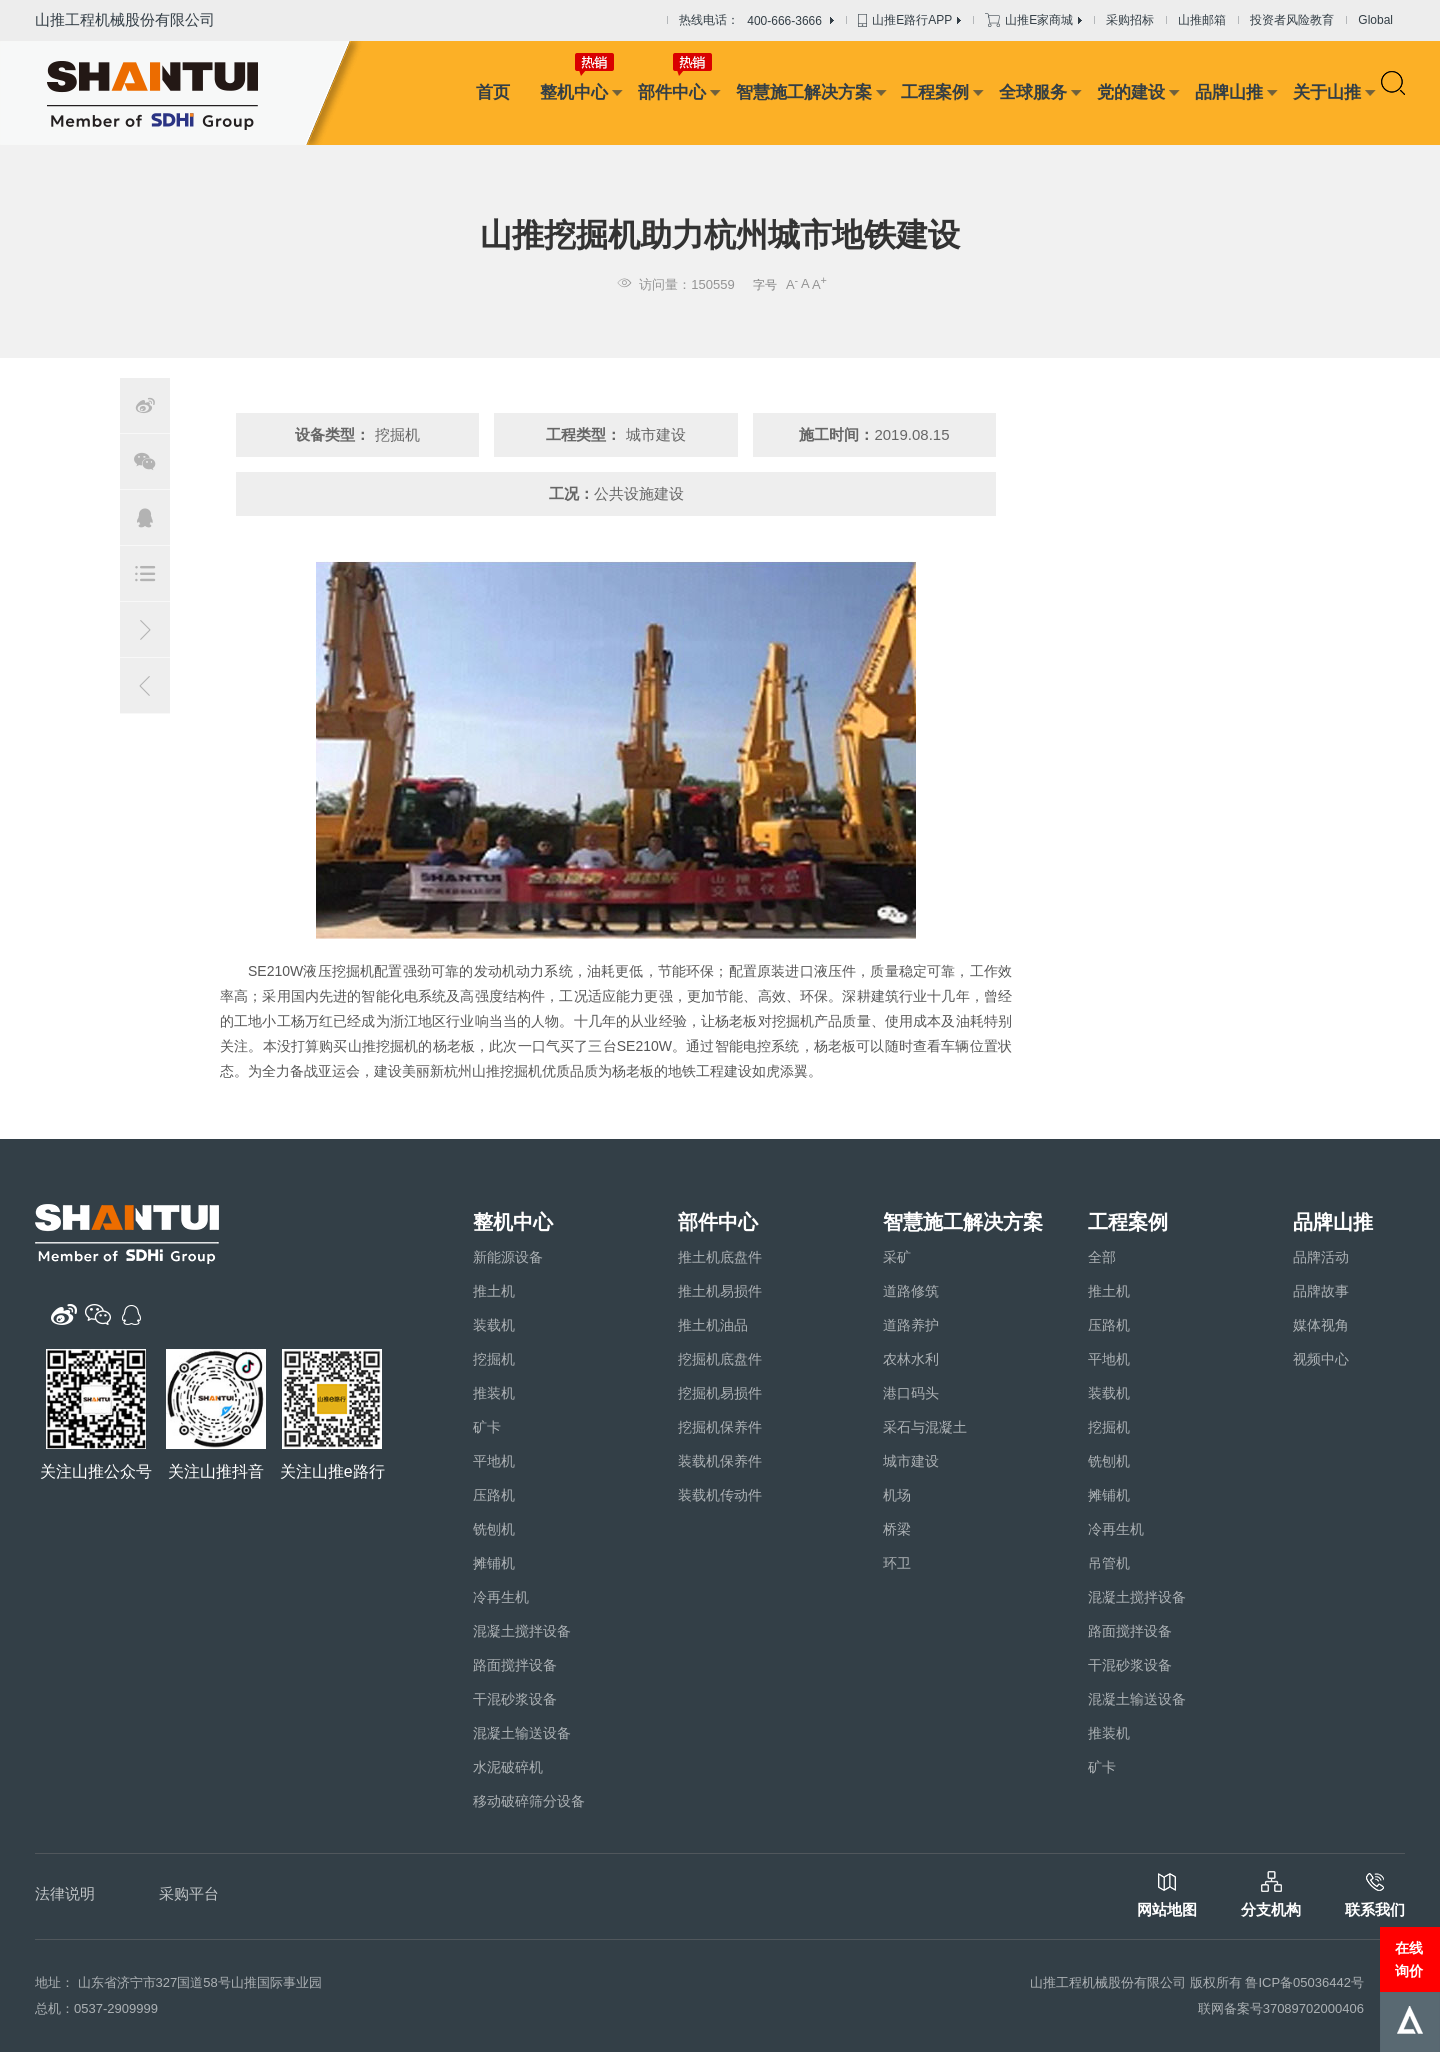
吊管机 (1109, 1563)
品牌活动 (1321, 1257)
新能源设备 (508, 1257)
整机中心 (574, 92)
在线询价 (1409, 1959)
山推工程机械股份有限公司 (125, 19)
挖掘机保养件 (720, 1427)
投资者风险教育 (1292, 20)
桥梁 (897, 1529)
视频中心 (1321, 1359)
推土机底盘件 (720, 1257)
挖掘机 (494, 1359)
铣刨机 (494, 1529)
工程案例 (935, 92)
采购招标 (1130, 20)
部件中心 (672, 92)
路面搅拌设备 (515, 1665)
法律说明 (65, 1893)
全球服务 (1033, 92)
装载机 (494, 1325)
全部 (1102, 1257)
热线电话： (756, 21)
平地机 (494, 1461)
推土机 (494, 1291)
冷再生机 (501, 1597)
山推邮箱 (1202, 20)
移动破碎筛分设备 (529, 1801)
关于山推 (1327, 92)
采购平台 (189, 1893)
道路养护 (911, 1325)
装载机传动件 (720, 1495)
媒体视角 (1321, 1325)
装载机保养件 (720, 1461)
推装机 (494, 1393)
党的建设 (1131, 92)
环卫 (897, 1563)
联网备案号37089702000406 (1281, 2008)
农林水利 (911, 1359)
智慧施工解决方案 (804, 92)
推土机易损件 (720, 1291)
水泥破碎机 (508, 1767)
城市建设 (911, 1461)
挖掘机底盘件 (720, 1359)
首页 (493, 92)
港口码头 (911, 1393)
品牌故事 (1321, 1291)
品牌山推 (1229, 92)
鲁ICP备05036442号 (1304, 1982)
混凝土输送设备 (522, 1733)
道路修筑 (911, 1291)
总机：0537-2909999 (96, 2008)
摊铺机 (494, 1563)
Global (1375, 20)
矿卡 (487, 1427)
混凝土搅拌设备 (522, 1631)
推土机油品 (713, 1325)
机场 (897, 1495)
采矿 (897, 1257)
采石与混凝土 (925, 1427)
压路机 (494, 1495)
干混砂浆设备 (515, 1699)
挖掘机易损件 (720, 1393)
